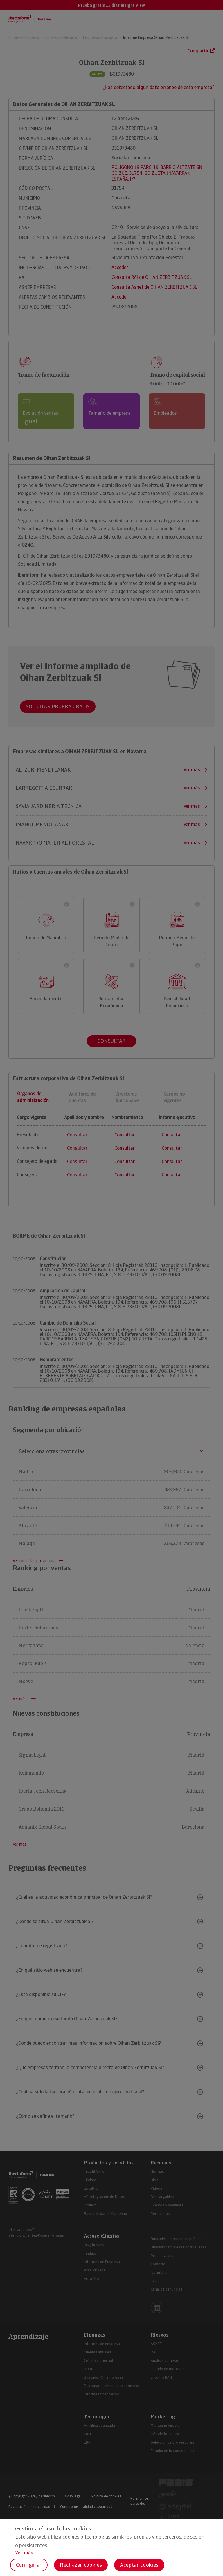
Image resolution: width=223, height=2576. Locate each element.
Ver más (24, 2553)
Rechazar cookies (81, 2565)
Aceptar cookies (139, 2565)
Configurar (29, 2565)
